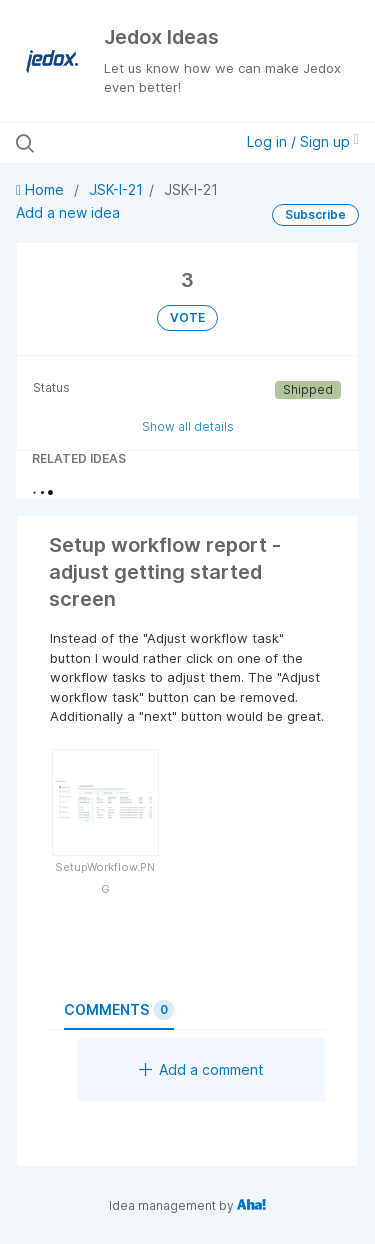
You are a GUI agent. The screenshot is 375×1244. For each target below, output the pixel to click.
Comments (119, 1010)
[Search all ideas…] (119, 143)
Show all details (188, 426)
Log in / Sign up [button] (303, 141)
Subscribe (315, 214)
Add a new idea (68, 212)
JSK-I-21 (116, 189)
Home (42, 189)
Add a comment (201, 1069)
